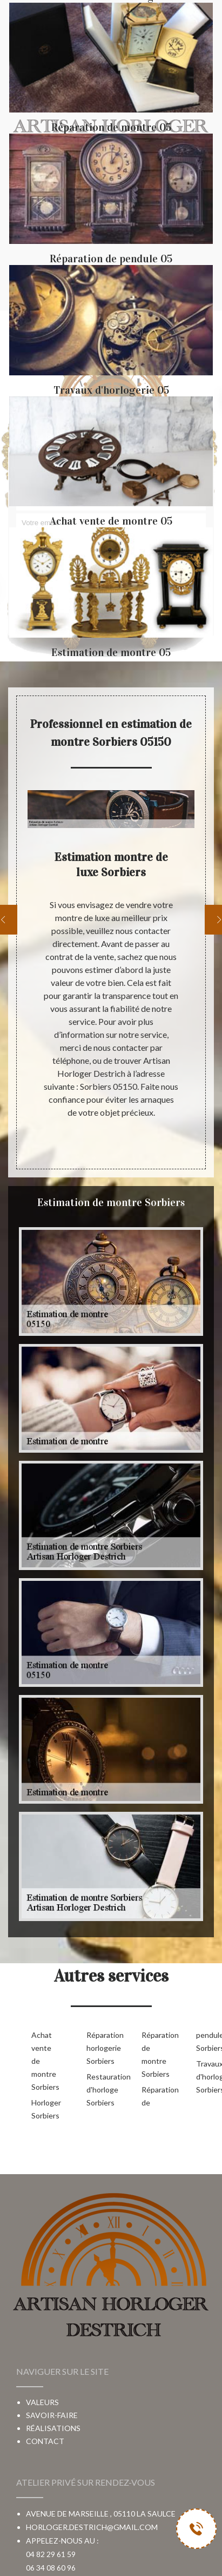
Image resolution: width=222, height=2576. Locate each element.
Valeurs (42, 2402)
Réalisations (53, 2428)
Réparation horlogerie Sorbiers (96, 2047)
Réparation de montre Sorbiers (152, 2054)
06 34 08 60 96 (51, 2567)
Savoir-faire (52, 2415)
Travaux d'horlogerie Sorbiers (206, 2076)
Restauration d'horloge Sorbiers (96, 2089)
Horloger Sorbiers (41, 2109)
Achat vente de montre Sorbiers (41, 2060)
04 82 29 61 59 (51, 2554)
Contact (45, 2441)
